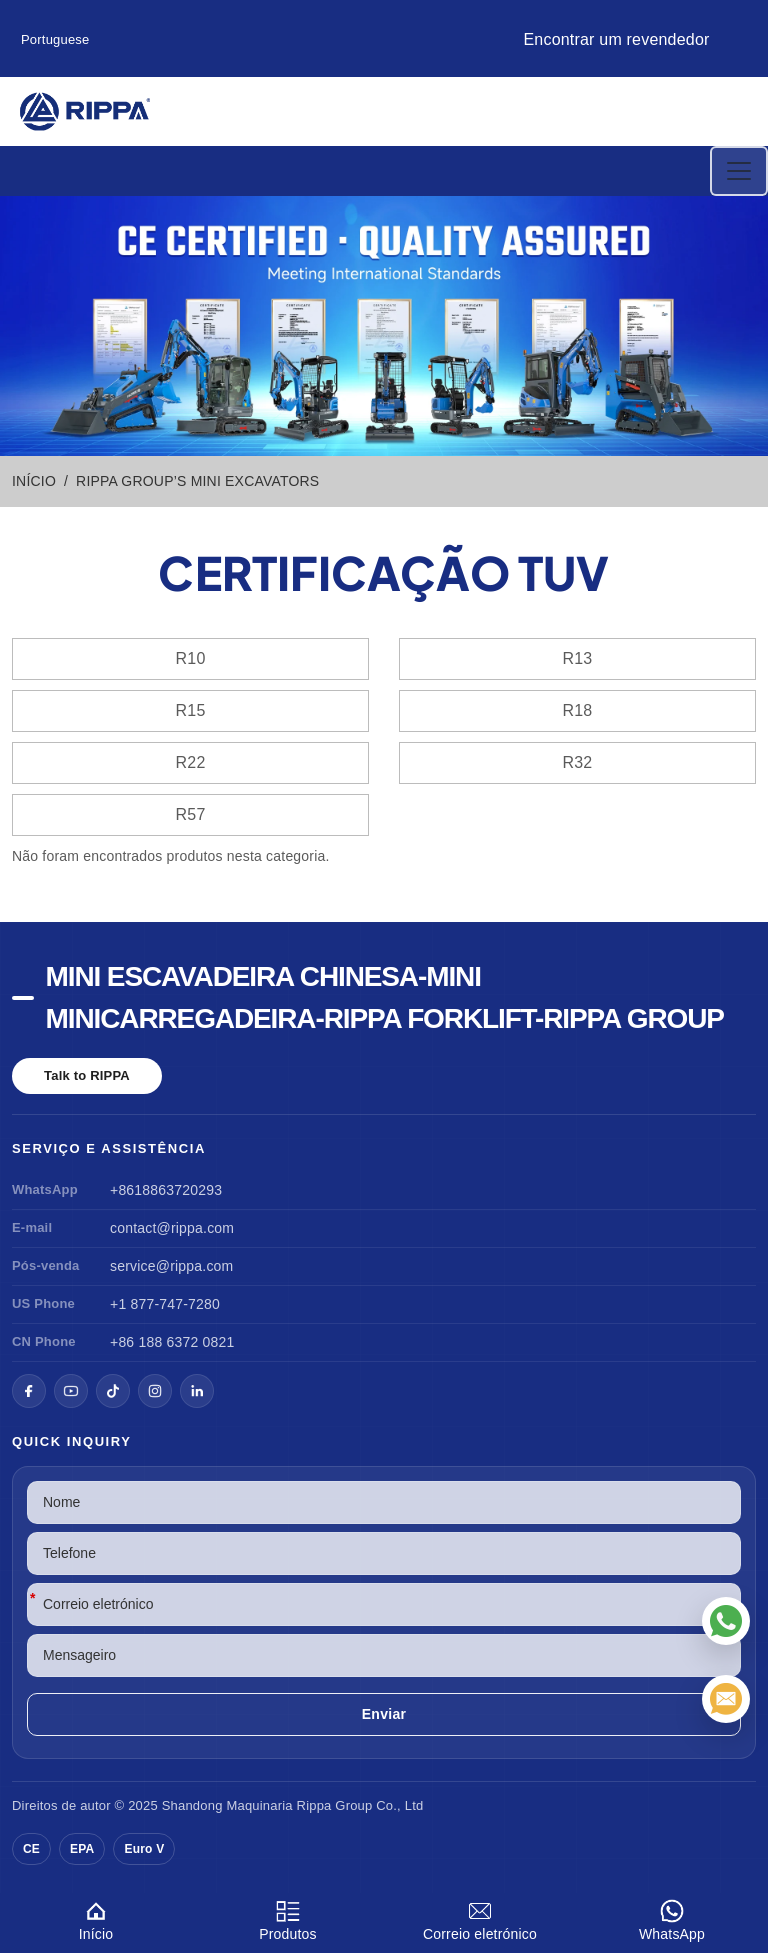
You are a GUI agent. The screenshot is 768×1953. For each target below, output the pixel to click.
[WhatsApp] (726, 1621)
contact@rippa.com (172, 1228)
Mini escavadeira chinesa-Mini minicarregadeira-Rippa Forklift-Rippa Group (385, 997)
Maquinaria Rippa (278, 1805)
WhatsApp (672, 1917)
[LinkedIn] (197, 1391)
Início (96, 1917)
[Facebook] (29, 1391)
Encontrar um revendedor (616, 39)
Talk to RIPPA (87, 1075)
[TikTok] (113, 1391)
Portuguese (55, 39)
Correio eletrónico (480, 1917)
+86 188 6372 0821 (172, 1342)
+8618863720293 (166, 1190)
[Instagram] (155, 1391)
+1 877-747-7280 (165, 1304)
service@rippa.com (171, 1266)
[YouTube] (71, 1391)
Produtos (288, 1917)
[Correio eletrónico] (726, 1699)
